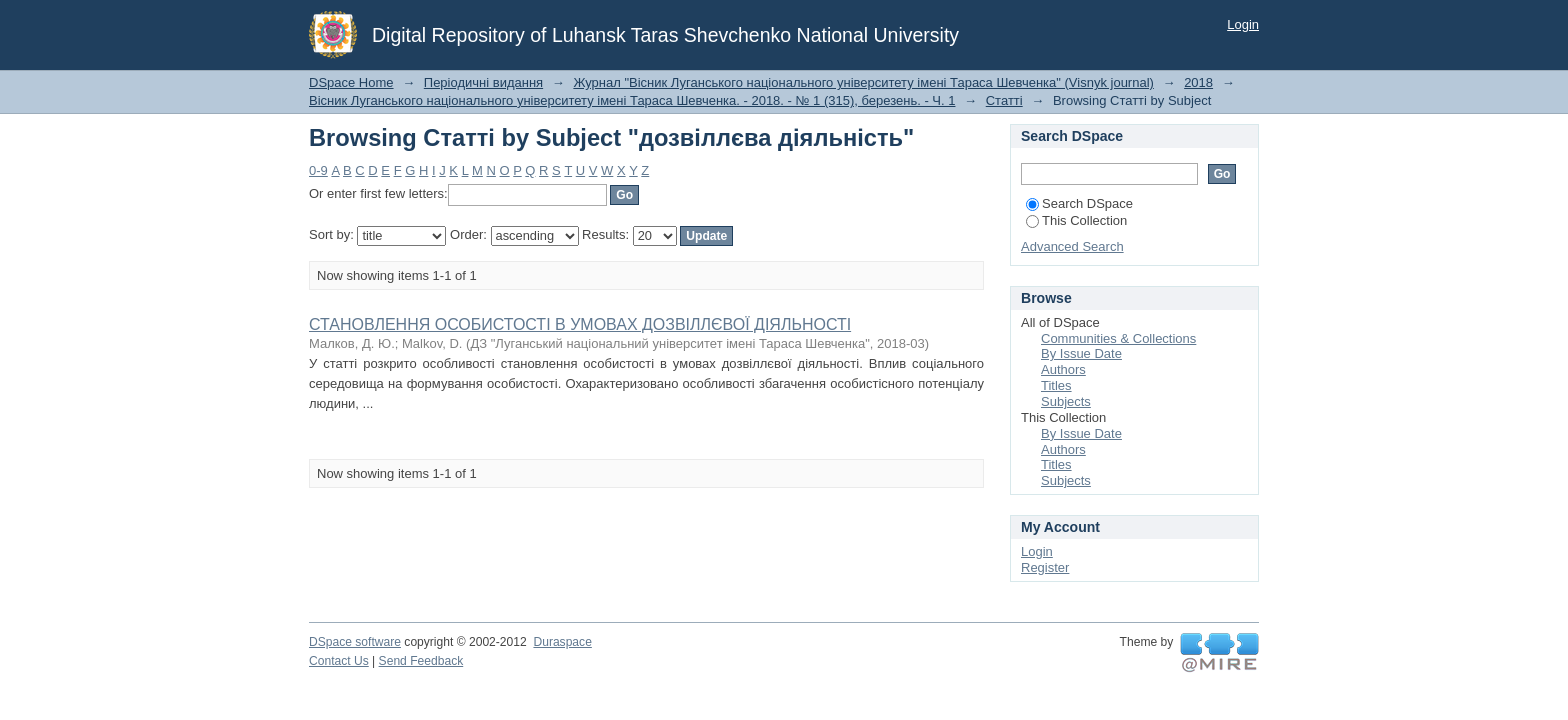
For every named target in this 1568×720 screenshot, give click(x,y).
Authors (1063, 369)
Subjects (1066, 401)
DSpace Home (351, 82)
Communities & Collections (1118, 338)
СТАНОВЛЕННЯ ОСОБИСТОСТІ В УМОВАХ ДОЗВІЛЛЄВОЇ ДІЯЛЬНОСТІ (580, 324)
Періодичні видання (483, 82)
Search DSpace (1079, 203)
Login (1243, 24)
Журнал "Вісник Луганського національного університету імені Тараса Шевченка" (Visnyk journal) (863, 82)
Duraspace (562, 642)
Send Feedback (421, 661)
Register (1045, 567)
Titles (1056, 385)
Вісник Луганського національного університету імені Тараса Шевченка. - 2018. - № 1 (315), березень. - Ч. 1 (632, 100)
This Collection (1076, 220)
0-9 (318, 170)
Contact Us (339, 661)
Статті (1004, 100)
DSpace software (355, 642)
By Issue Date (1081, 353)
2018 (1198, 82)
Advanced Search (1072, 246)
